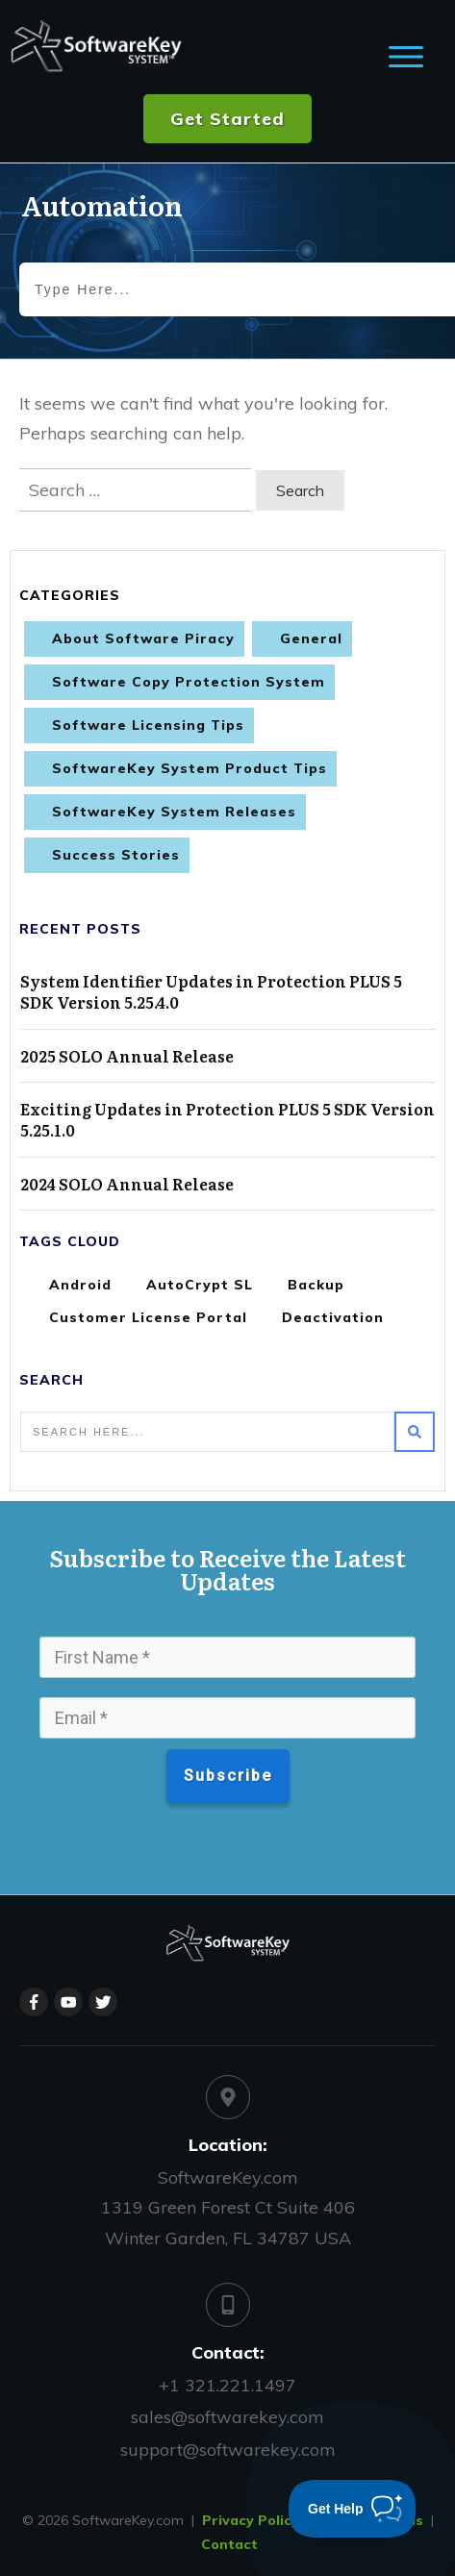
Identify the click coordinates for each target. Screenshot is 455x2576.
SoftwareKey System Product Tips (189, 768)
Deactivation (333, 1317)
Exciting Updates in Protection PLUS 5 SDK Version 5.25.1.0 (227, 1119)
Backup (316, 1284)
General (311, 638)
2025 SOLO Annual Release (127, 1055)
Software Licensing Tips (148, 725)
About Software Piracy (143, 638)
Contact (229, 2544)
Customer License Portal (148, 1317)
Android (80, 1284)
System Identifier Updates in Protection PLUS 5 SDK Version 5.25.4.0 (211, 991)
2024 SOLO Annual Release (127, 1183)
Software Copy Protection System (188, 681)
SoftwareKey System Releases (174, 811)
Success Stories (116, 854)
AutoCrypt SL (199, 1284)
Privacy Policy (250, 2520)
